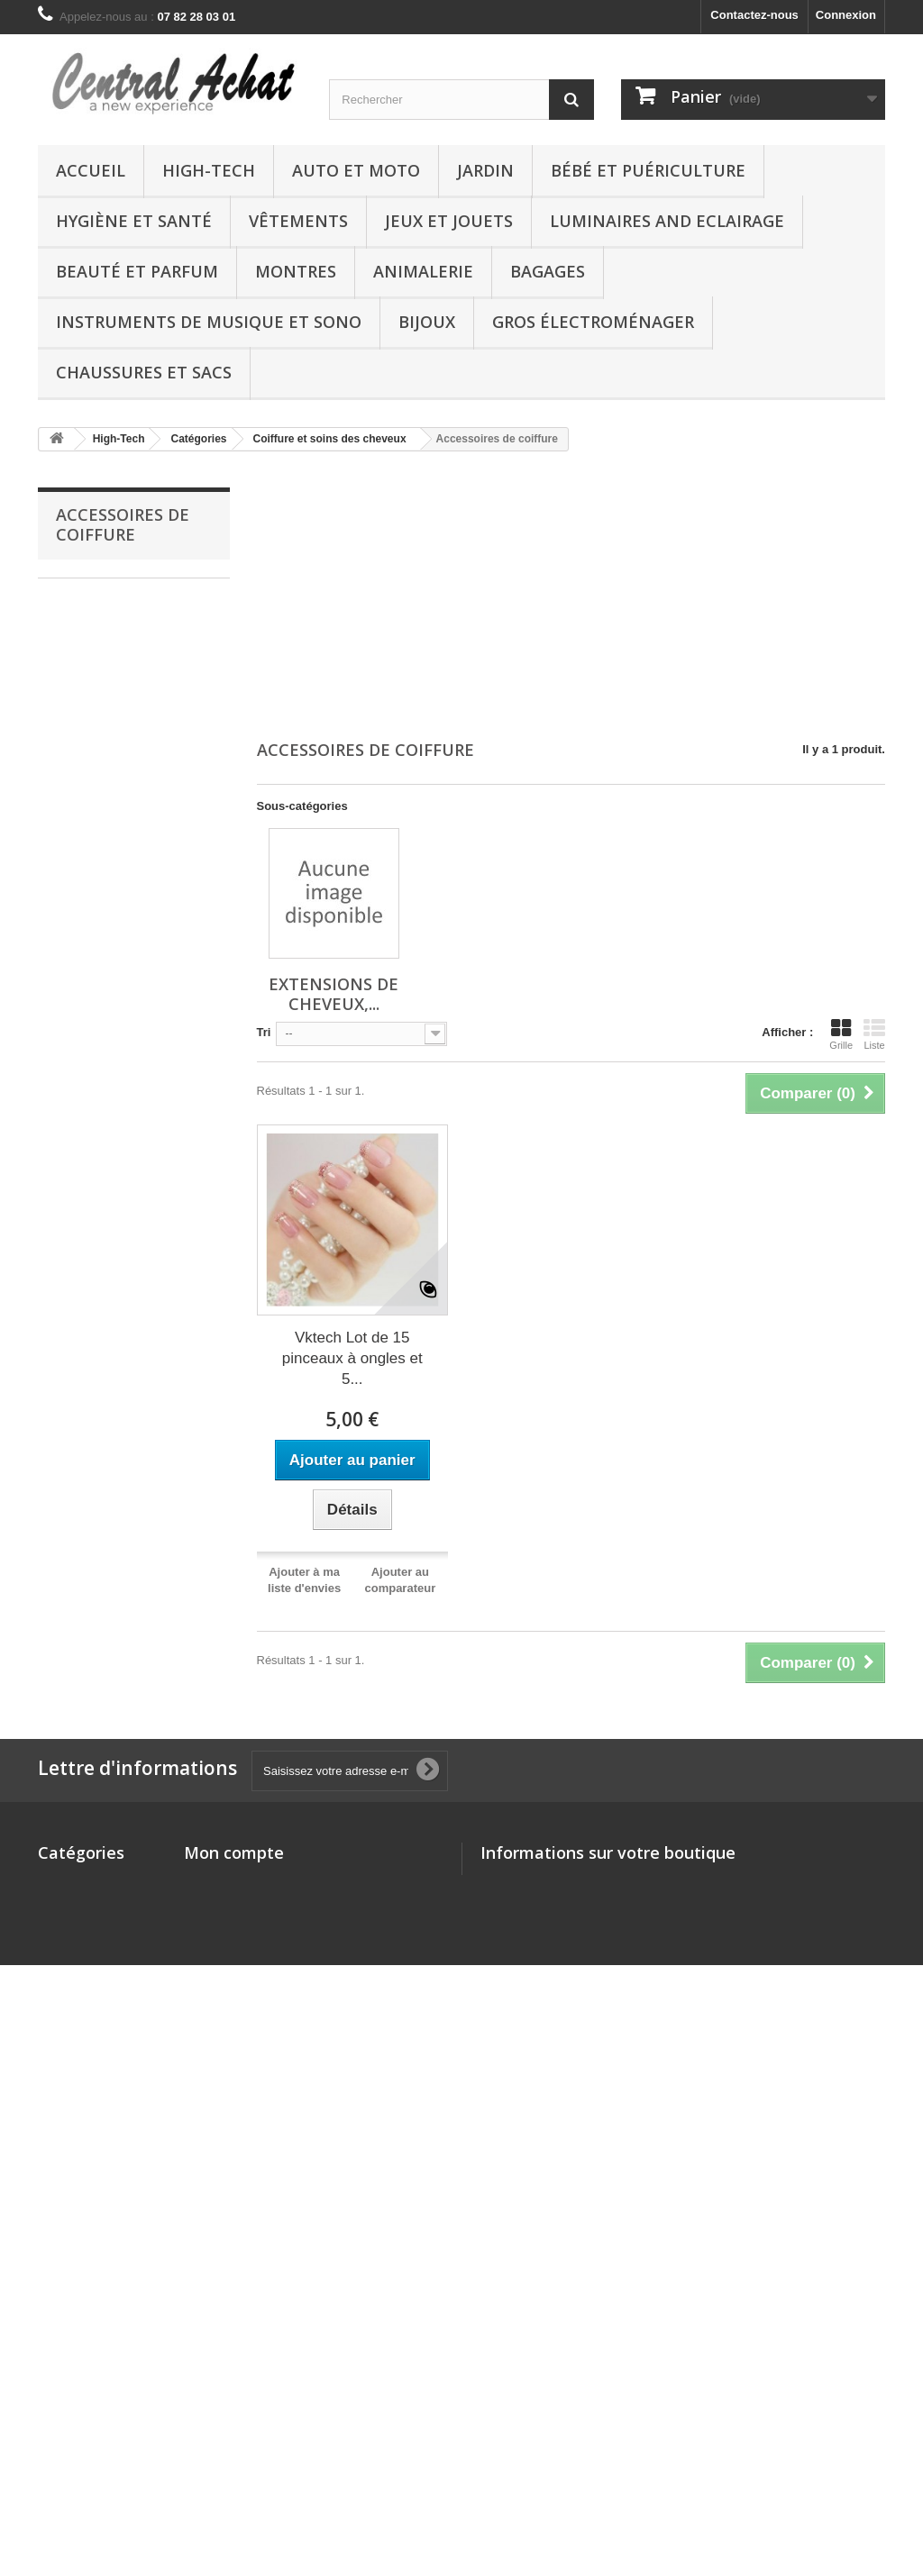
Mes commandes (231, 1882)
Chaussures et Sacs (144, 372)
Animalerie (423, 271)
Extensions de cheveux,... (333, 994)
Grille (841, 1034)
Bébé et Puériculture (648, 170)
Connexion (846, 15)
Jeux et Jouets (449, 221)
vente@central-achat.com (623, 1947)
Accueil (90, 170)
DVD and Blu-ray (84, 2399)
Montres (295, 271)
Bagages (547, 271)
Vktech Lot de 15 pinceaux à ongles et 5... (352, 1358)
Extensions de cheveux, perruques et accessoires (125, 605)
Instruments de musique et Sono (208, 321)
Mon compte (234, 1852)
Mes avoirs (214, 1905)
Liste (874, 1034)
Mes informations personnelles (270, 1952)
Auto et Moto (356, 170)
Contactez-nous (754, 15)
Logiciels (63, 2375)
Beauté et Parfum (137, 271)
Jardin (485, 170)
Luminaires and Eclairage (667, 221)
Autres (56, 2305)
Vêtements (298, 221)
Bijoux (426, 321)
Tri (264, 1032)
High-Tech (208, 170)
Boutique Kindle (83, 2046)
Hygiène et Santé (134, 221)
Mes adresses (222, 1928)
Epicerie (61, 2422)
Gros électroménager (593, 321)
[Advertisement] (571, 597)
